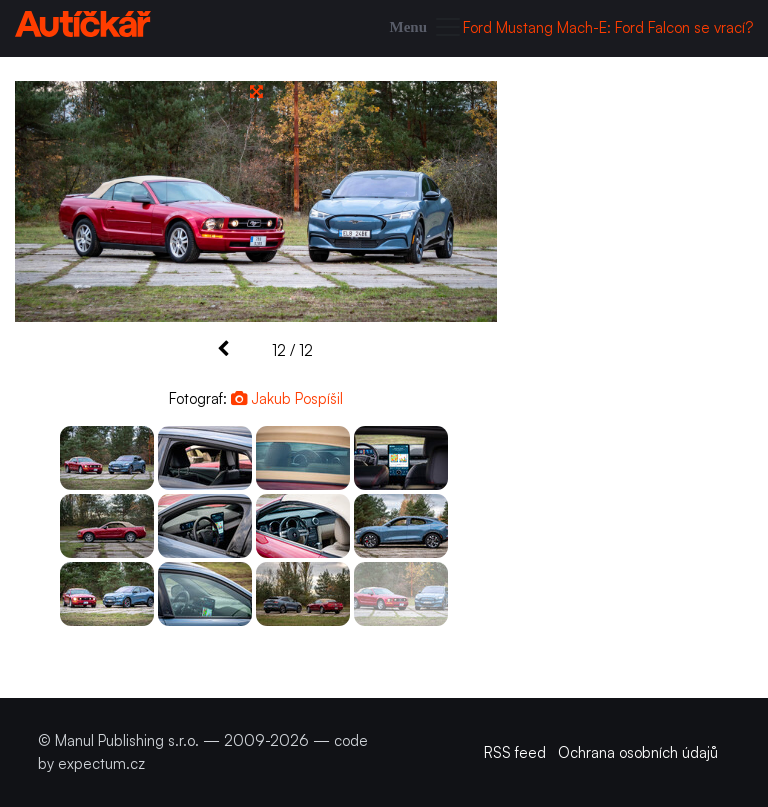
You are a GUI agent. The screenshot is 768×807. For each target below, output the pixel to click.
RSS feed (515, 752)
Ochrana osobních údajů (638, 752)
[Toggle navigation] (427, 28)
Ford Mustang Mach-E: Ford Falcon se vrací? (608, 27)
